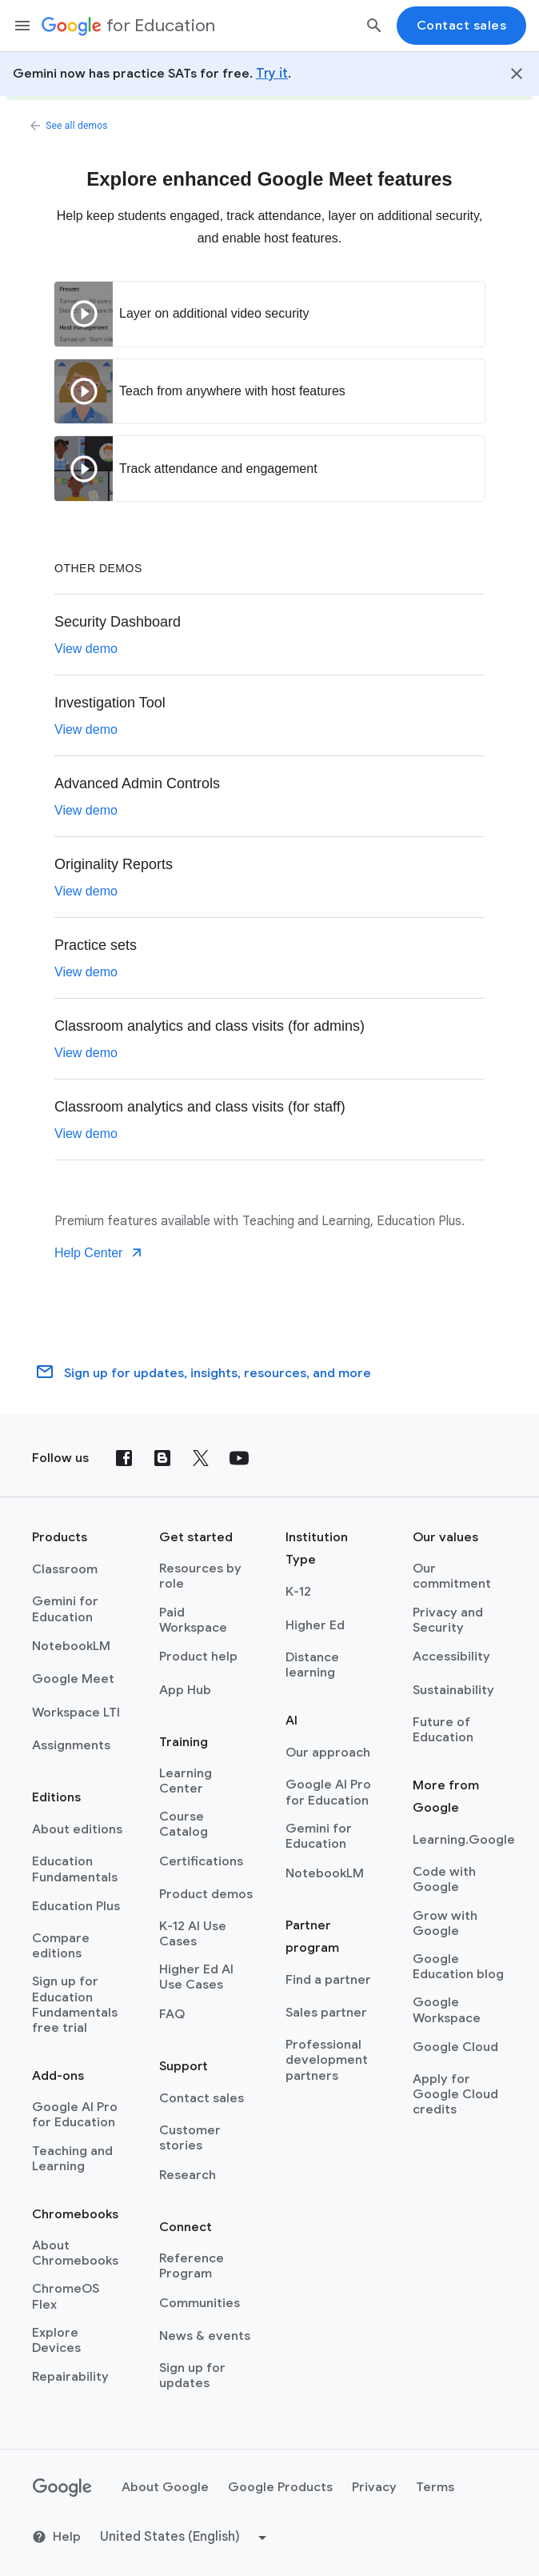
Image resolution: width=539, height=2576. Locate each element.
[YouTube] (239, 1458)
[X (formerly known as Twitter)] (201, 1458)
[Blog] (162, 1458)
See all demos (70, 125)
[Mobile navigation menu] (22, 25)
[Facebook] (124, 1458)
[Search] (374, 25)
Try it (272, 74)
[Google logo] (62, 2488)
